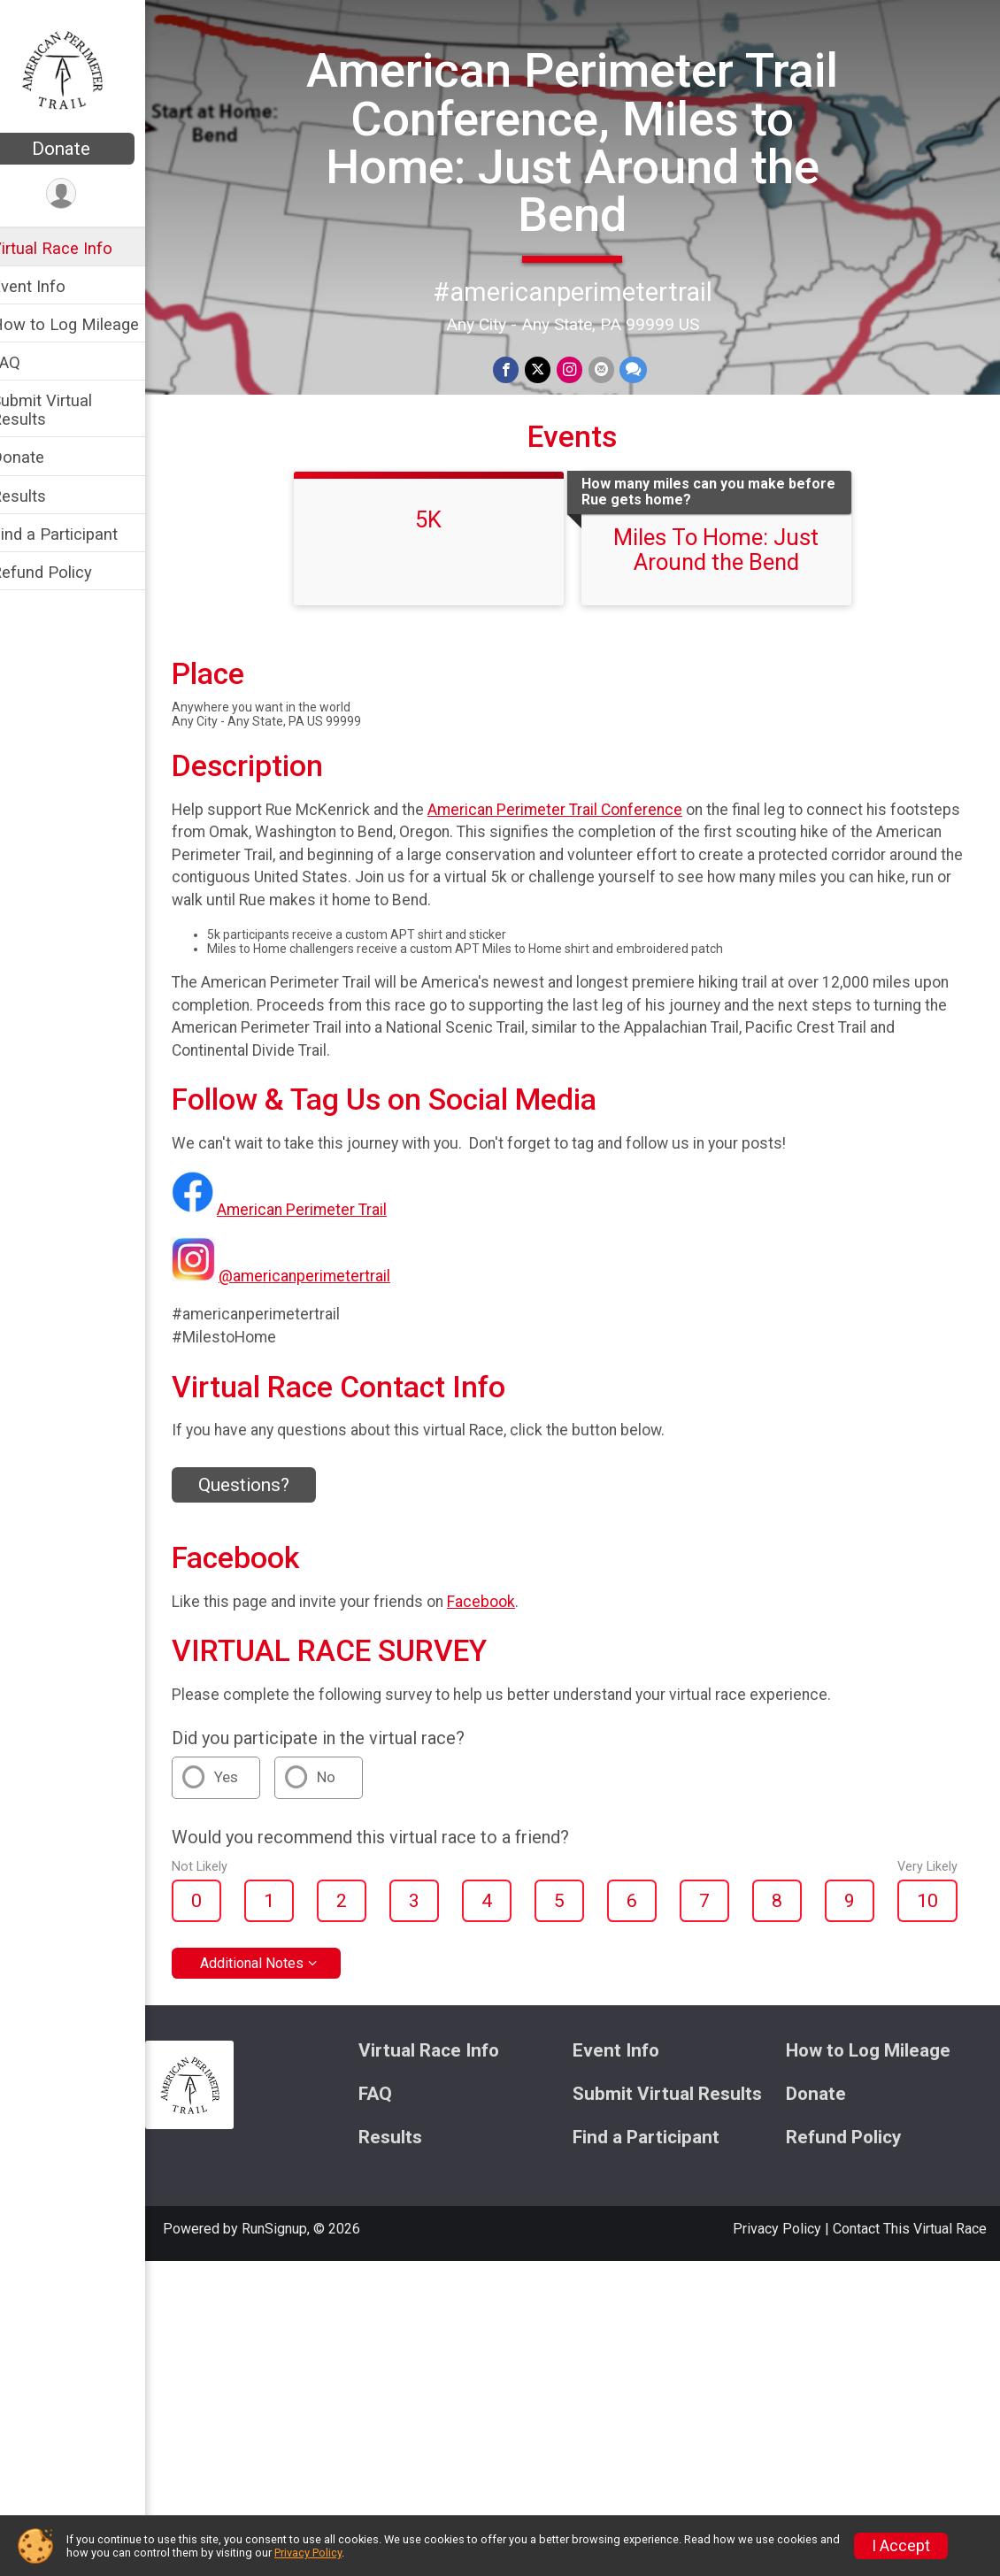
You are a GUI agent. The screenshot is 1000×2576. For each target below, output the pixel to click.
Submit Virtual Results (64, 409)
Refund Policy (64, 572)
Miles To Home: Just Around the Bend (728, 547)
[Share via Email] (612, 369)
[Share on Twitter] (550, 369)
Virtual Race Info (74, 248)
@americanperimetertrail (327, 1275)
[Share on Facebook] (519, 369)
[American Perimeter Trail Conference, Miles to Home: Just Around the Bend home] (84, 68)
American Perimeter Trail (325, 1209)
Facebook (504, 1600)
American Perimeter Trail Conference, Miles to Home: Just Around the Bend (584, 142)
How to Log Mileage (88, 324)
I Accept (901, 2546)
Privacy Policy (777, 2226)
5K (440, 517)
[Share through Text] (644, 369)
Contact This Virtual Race (910, 2226)
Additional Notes (275, 1961)
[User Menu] (84, 194)
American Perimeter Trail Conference (577, 808)
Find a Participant (77, 534)
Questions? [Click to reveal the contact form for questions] (266, 1483)
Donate (84, 148)
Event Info (51, 286)
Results (41, 496)
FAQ (28, 362)
